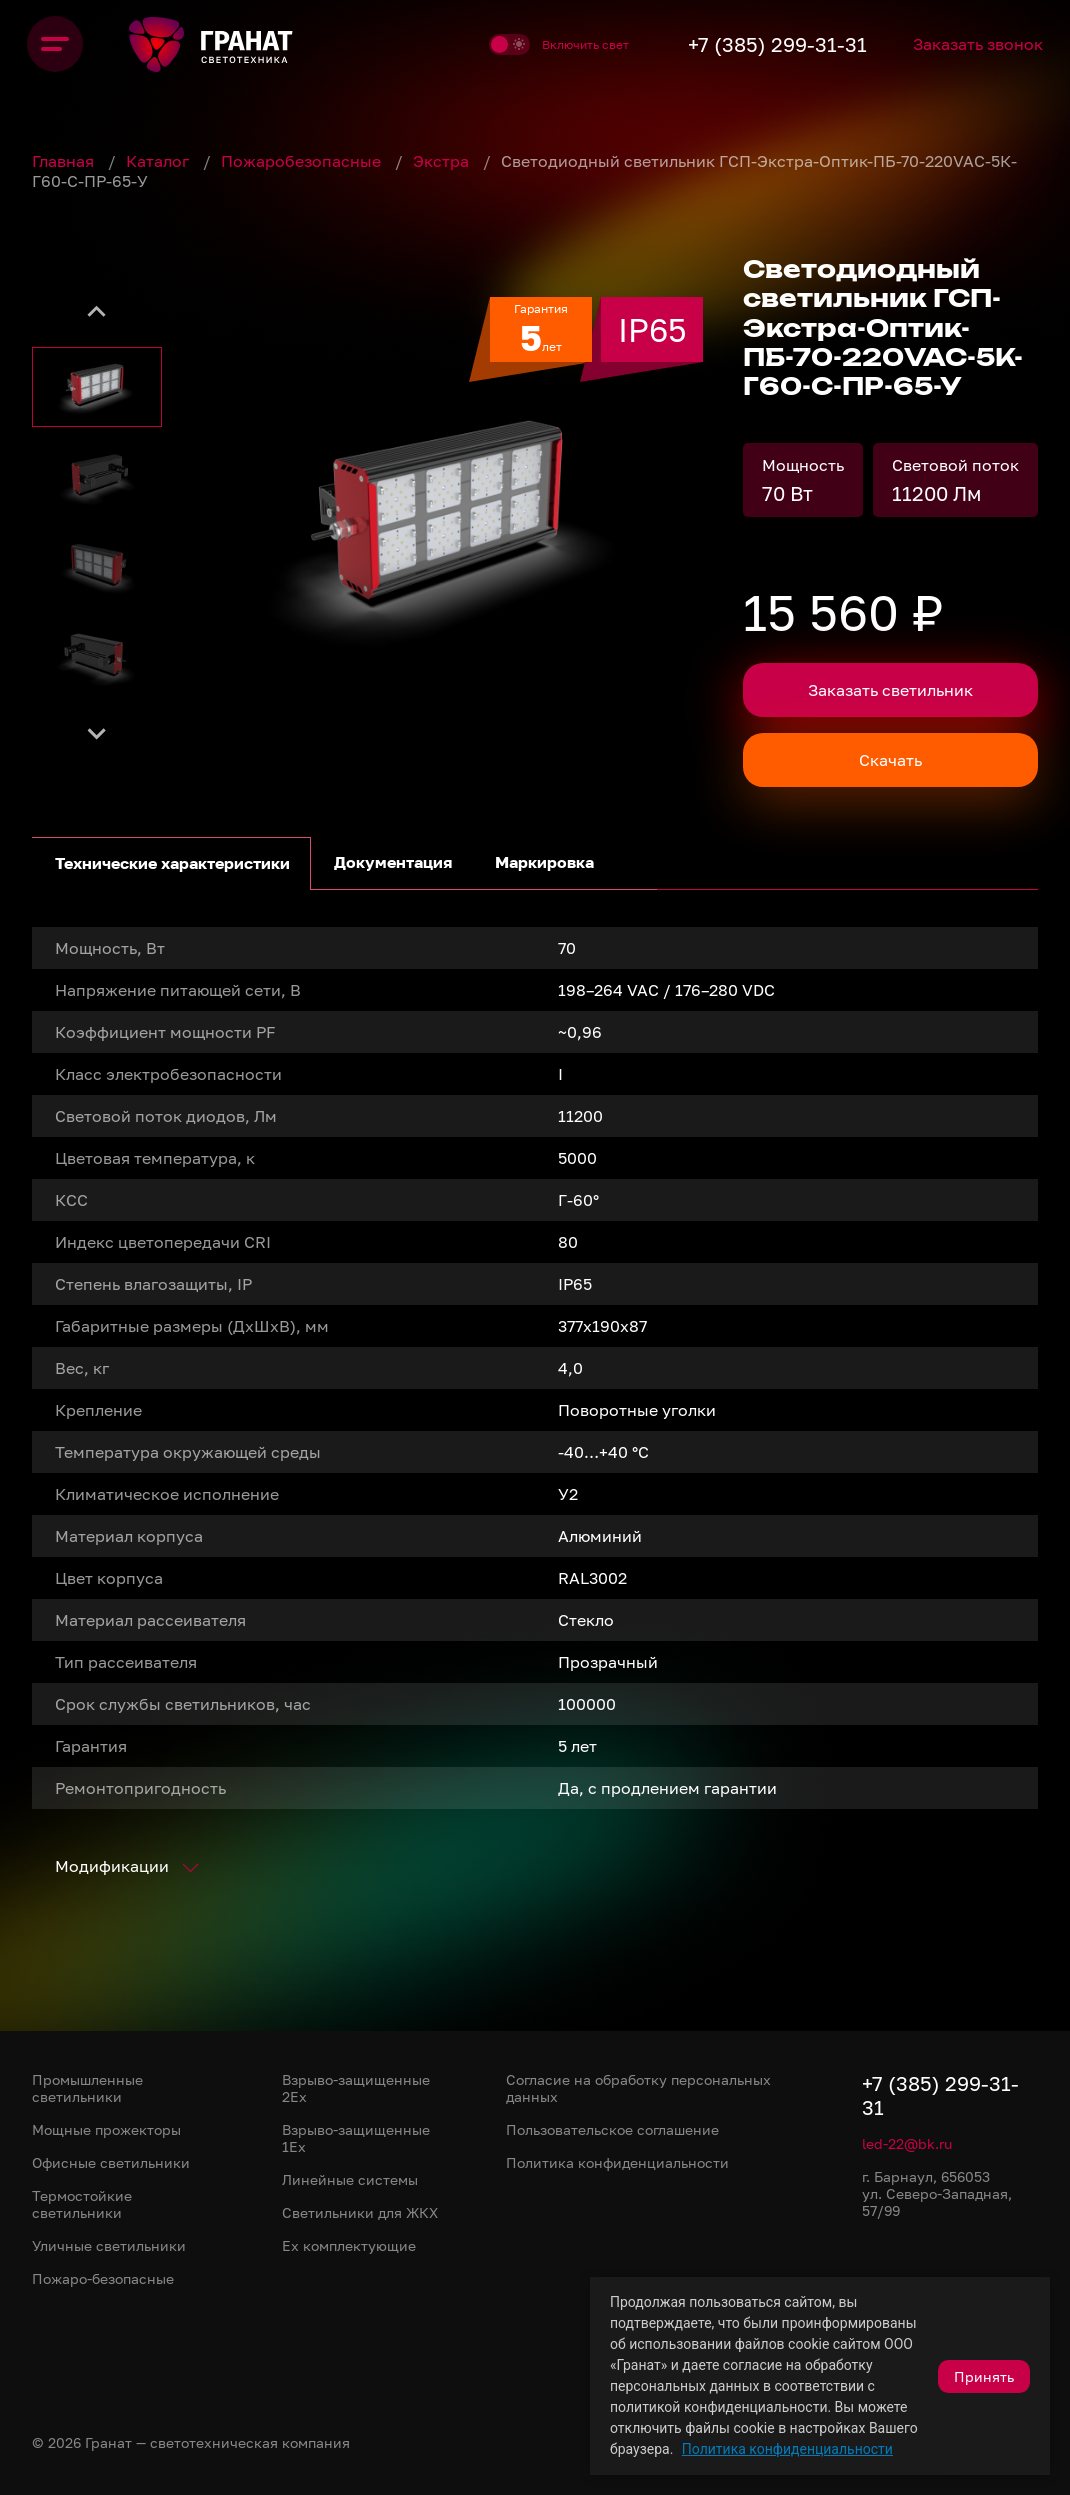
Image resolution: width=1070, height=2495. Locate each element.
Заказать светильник (890, 690)
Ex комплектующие (349, 2245)
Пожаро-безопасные (103, 2278)
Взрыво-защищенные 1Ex (356, 2138)
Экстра (443, 161)
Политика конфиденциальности (787, 2449)
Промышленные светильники (87, 2088)
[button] (97, 387)
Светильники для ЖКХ (360, 2212)
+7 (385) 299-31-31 (754, 44)
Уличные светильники (109, 2245)
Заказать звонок (973, 44)
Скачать (890, 760)
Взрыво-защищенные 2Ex (356, 2088)
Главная (65, 161)
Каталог (159, 161)
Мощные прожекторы (106, 2129)
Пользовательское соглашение (612, 2129)
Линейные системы (350, 2179)
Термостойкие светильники (82, 2204)
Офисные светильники (111, 2162)
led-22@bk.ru (907, 2143)
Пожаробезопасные (303, 161)
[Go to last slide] (97, 312)
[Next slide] (97, 732)
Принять (984, 2376)
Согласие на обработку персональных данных (638, 2088)
